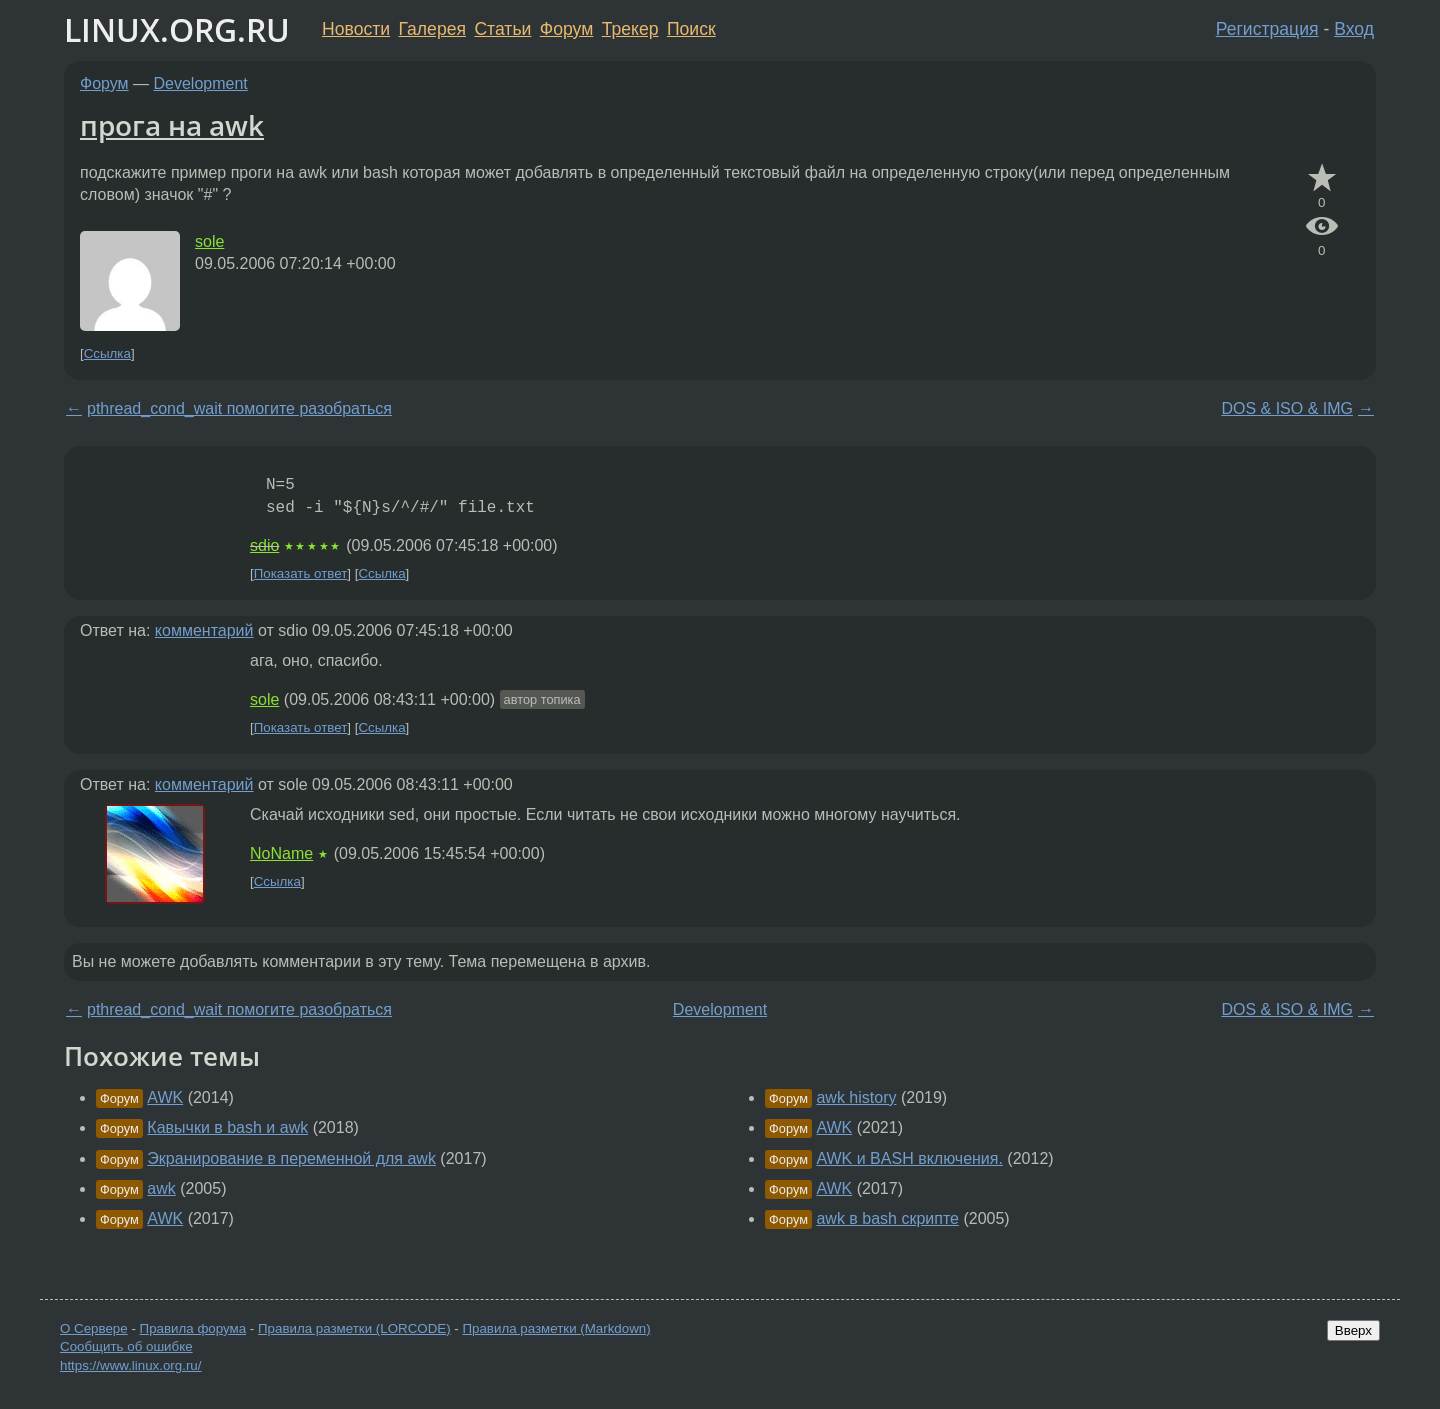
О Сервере (94, 1328)
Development (201, 83)
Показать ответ (301, 573)
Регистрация (1267, 29)
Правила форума (193, 1328)
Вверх (1353, 1330)
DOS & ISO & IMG (1287, 408)
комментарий (204, 630)
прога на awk (172, 125)
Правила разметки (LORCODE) (354, 1328)
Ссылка (107, 353)
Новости (356, 29)
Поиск (691, 29)
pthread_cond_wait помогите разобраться (239, 408)
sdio (264, 545)
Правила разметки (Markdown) (556, 1328)
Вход (1354, 29)
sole (209, 241)
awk (161, 1188)
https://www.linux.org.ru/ (130, 1365)
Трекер (630, 29)
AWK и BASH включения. (909, 1158)
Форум (566, 29)
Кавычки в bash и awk (227, 1127)
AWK (165, 1097)
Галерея (432, 29)
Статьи (502, 29)
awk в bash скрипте (887, 1218)
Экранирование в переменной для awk (291, 1158)
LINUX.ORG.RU (177, 29)
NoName (281, 853)
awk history (856, 1097)
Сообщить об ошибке (126, 1346)
